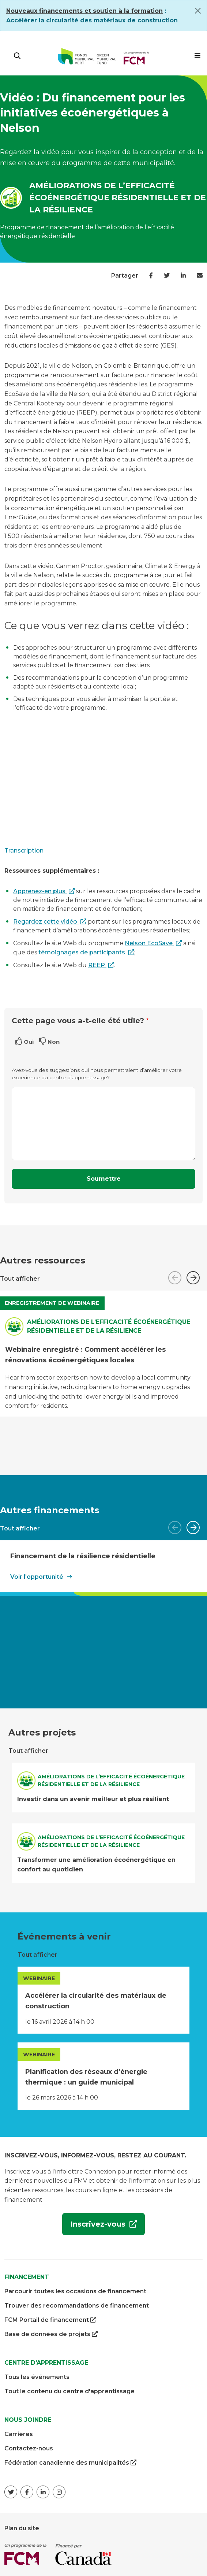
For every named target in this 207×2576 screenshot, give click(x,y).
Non (54, 1041)
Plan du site (21, 2528)
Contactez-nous (28, 2448)
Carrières (18, 2434)
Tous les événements (36, 2376)
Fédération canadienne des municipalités (70, 2462)
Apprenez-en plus (40, 891)
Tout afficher (20, 1278)
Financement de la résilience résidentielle (82, 1556)
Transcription (24, 850)
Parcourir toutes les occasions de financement (75, 2291)
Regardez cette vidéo (46, 921)
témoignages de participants (82, 952)
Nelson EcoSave (149, 943)
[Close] (198, 10)
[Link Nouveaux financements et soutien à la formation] (84, 10)
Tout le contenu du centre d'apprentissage (69, 2391)
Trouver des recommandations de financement (76, 2305)
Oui (29, 1041)
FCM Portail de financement (50, 2320)
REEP (97, 965)
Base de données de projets (51, 2334)
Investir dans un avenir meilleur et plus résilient (93, 1799)
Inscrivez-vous (95, 2227)
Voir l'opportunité (36, 1576)
